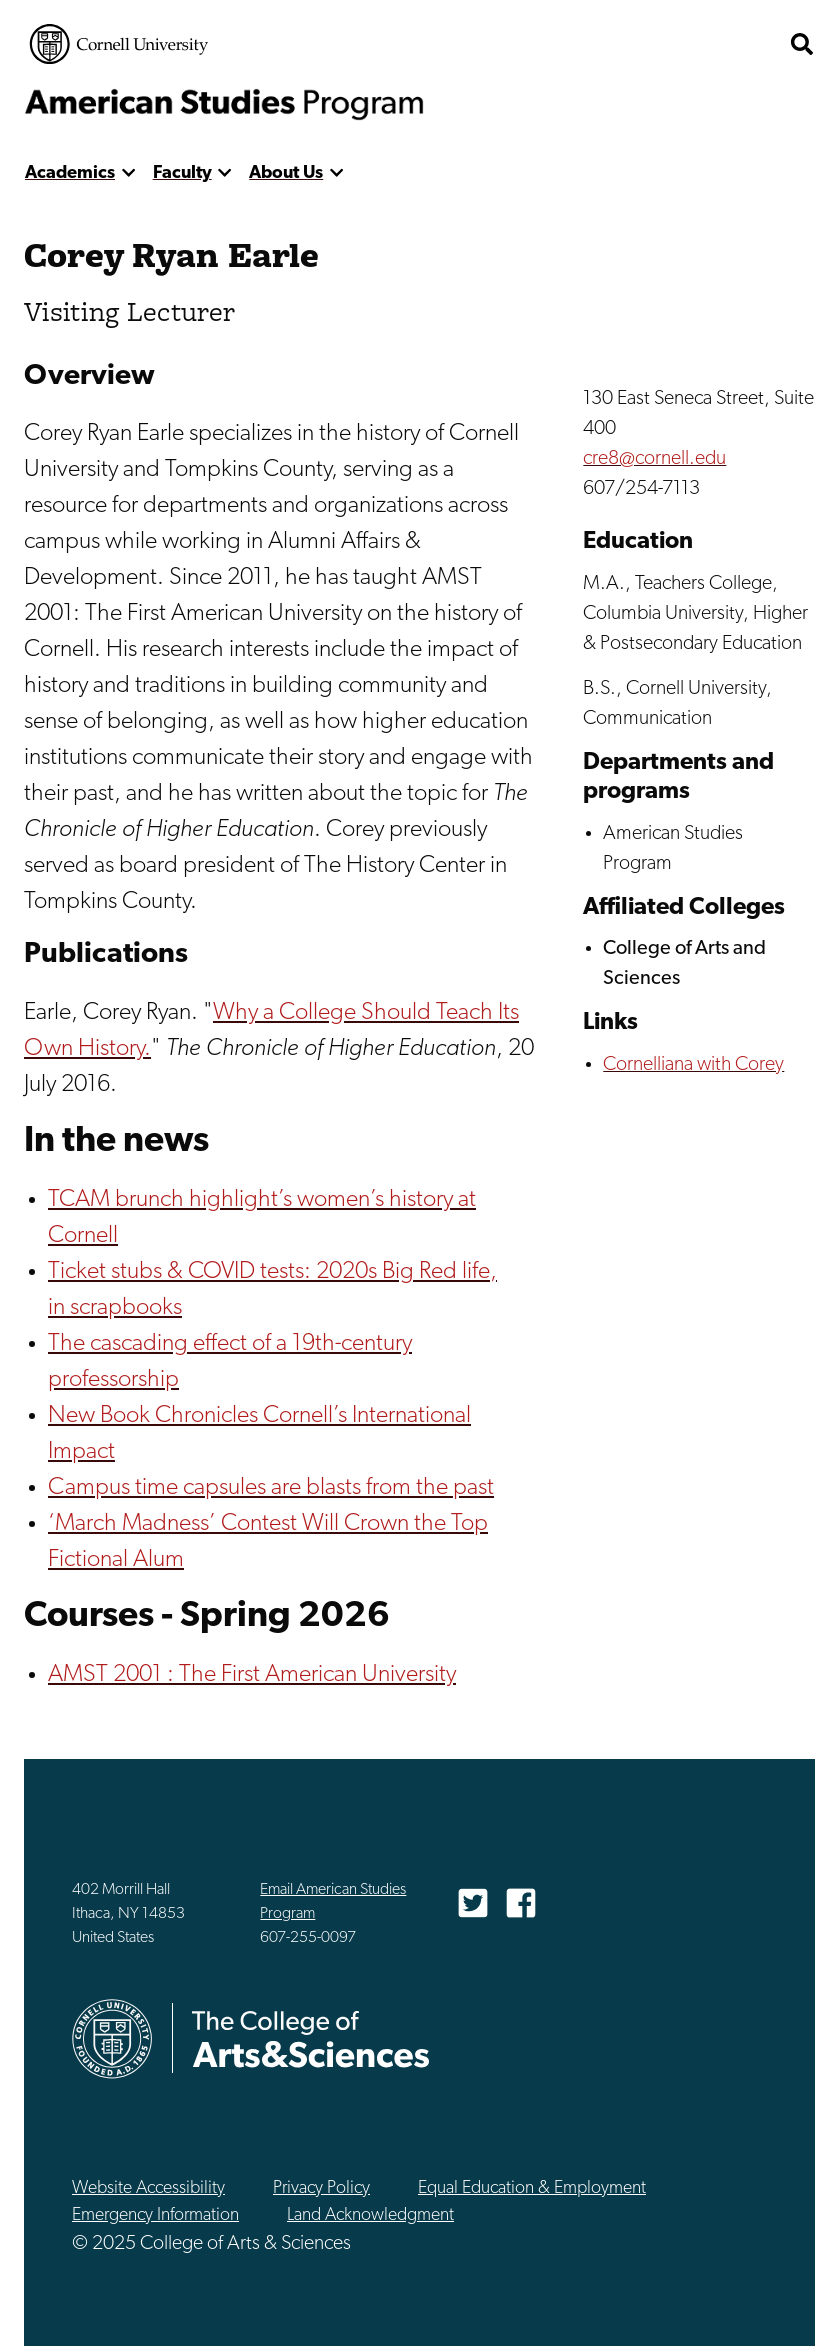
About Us (286, 173)
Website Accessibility (148, 2188)
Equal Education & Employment (532, 2188)
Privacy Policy (321, 2188)
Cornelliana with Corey (693, 1065)
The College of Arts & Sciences (703, 44)
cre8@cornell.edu (654, 459)
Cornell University (119, 44)
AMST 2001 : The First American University (252, 1675)
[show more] (128, 173)
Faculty (182, 173)
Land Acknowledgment (370, 2215)
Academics (70, 173)
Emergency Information (155, 2215)
